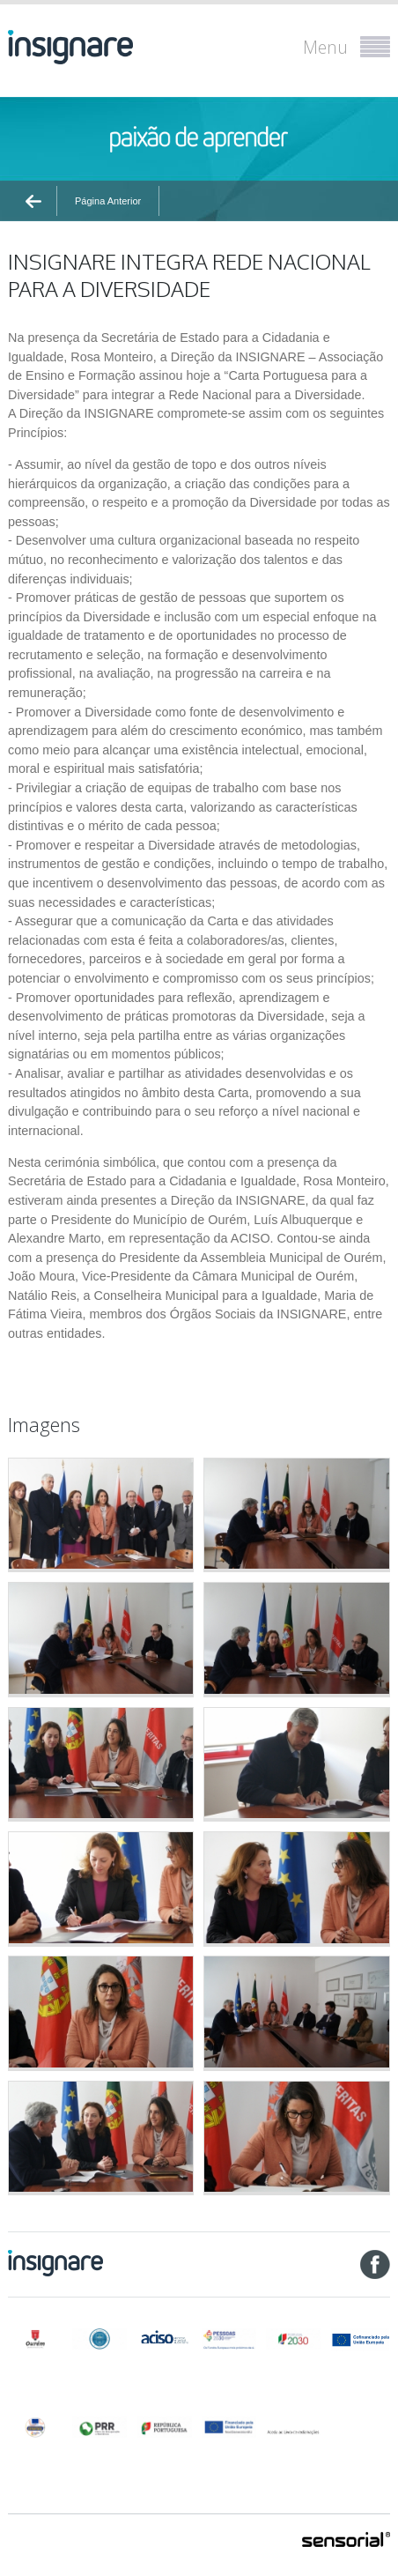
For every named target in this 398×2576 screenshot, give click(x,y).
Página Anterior (108, 201)
